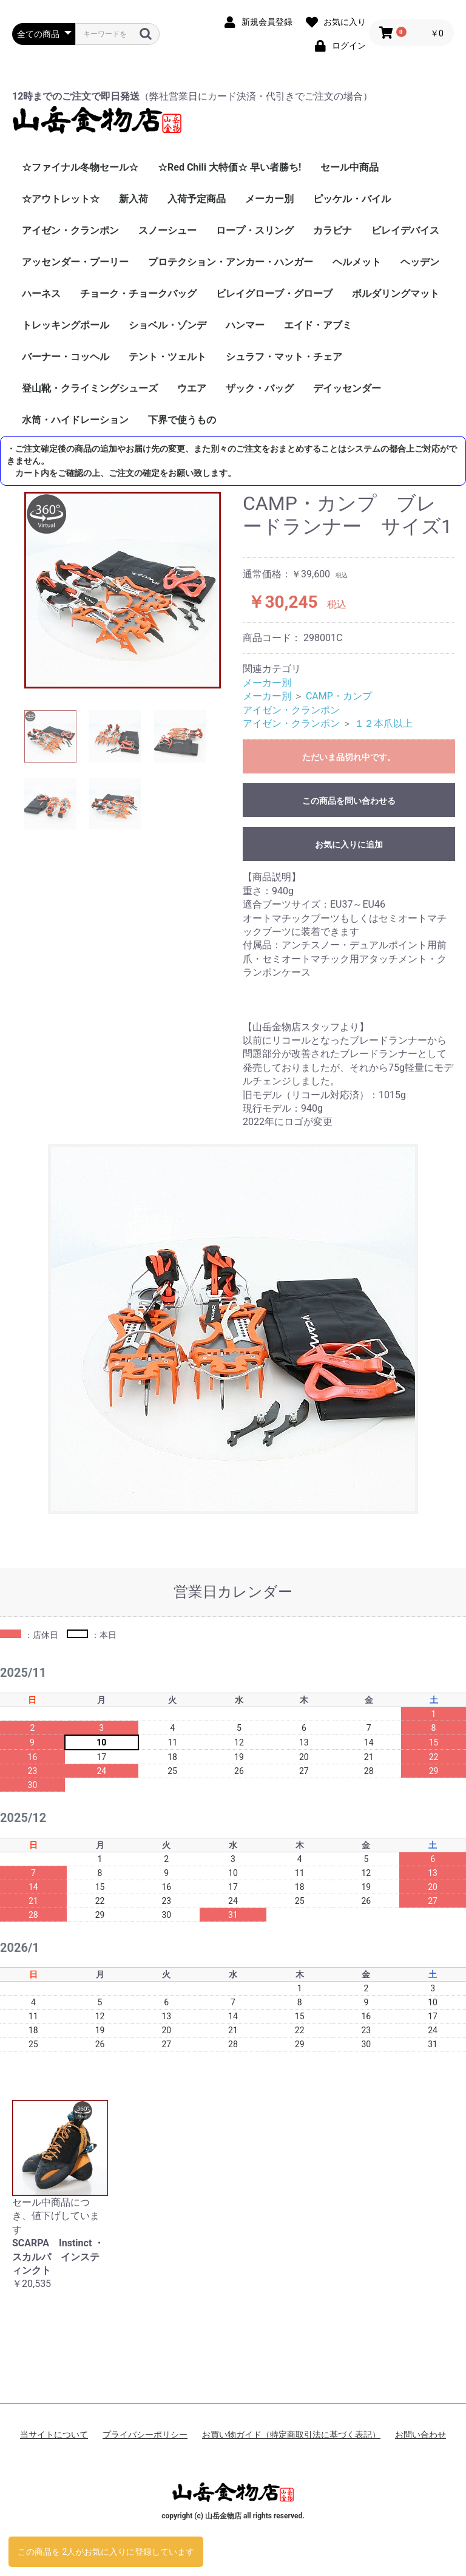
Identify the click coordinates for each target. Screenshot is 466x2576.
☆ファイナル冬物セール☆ (80, 167)
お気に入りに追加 (349, 844)
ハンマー (245, 325)
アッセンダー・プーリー (75, 262)
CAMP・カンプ (339, 696)
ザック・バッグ (260, 388)
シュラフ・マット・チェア (284, 356)
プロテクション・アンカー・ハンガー (230, 262)
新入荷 (133, 199)
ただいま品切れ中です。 (349, 757)
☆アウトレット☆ (61, 199)
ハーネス (41, 293)
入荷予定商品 (196, 199)
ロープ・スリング (255, 230)
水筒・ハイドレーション (75, 420)
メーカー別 (269, 199)
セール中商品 (349, 167)
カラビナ (332, 230)
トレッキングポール (65, 325)
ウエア (191, 388)
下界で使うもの (182, 420)
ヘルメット (357, 262)
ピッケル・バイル (352, 199)
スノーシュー (167, 230)
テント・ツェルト (167, 356)
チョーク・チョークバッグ (138, 293)
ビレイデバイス (405, 230)
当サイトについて (54, 2434)
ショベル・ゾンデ (167, 325)
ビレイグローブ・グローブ (274, 293)
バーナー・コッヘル (65, 356)
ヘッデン (419, 262)
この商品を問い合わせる (349, 801)
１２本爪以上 (383, 723)
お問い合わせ (420, 2434)
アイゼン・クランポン (70, 230)
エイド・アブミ (318, 325)
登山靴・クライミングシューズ (90, 388)
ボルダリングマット (395, 293)
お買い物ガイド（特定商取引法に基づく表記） (291, 2434)
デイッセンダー (347, 388)
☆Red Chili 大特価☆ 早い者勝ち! (229, 167)
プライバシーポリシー (145, 2434)
